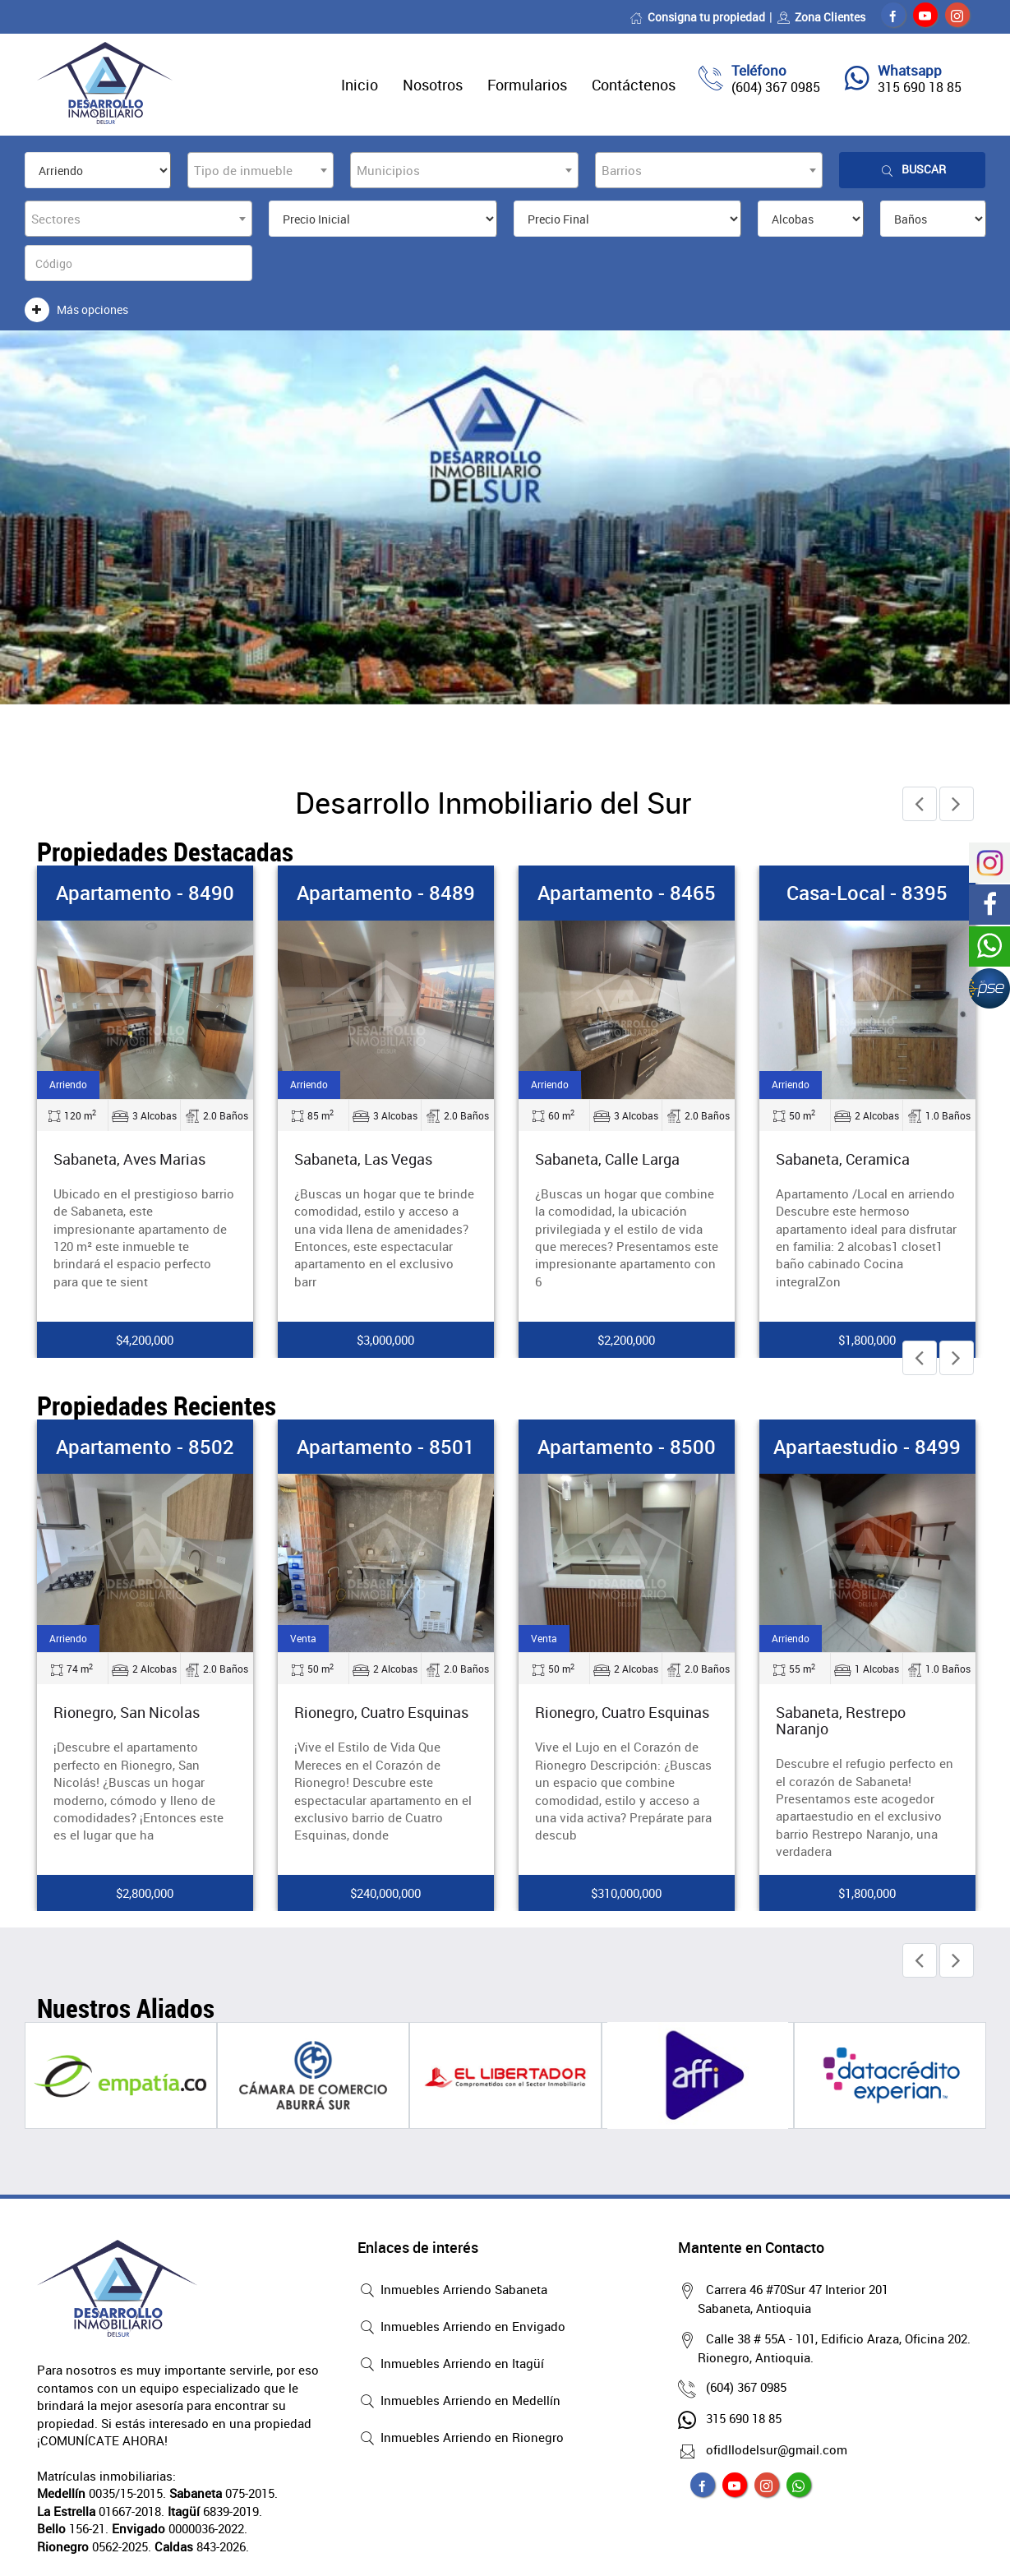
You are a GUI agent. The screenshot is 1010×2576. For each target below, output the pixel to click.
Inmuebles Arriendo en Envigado (461, 2328)
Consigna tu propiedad (697, 17)
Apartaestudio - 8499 (867, 1446)
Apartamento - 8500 (626, 1446)
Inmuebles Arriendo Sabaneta (452, 2291)
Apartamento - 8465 (626, 892)
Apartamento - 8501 (386, 1446)
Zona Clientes (821, 17)
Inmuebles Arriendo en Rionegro (460, 2439)
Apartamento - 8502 (145, 1446)
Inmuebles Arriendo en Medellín (458, 2402)
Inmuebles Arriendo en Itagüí (450, 2365)
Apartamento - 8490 (145, 892)
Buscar (912, 169)
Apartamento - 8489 (386, 892)
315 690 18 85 (920, 87)
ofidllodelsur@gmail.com (772, 2449)
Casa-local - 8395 (867, 892)
